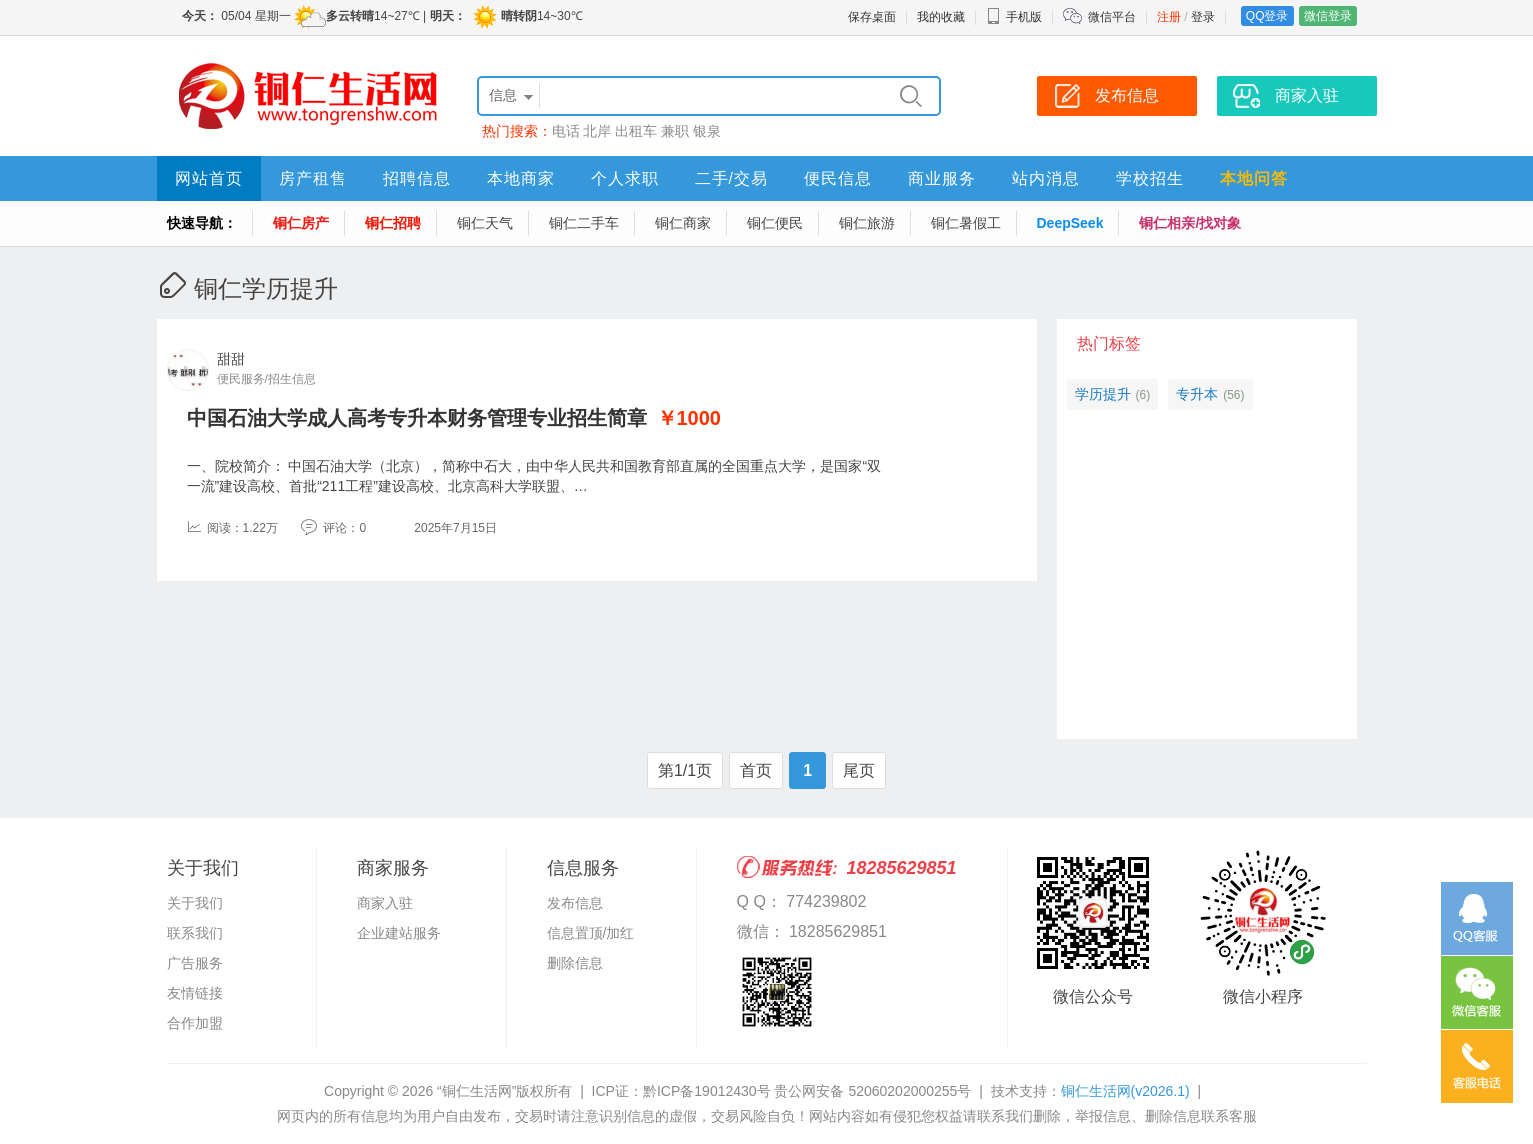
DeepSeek (1070, 223)
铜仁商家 (683, 223)
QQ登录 (1267, 16)
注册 (1169, 17)
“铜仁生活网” (476, 1091)
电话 (566, 131)
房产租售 (313, 178)
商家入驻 (385, 903)
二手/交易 (731, 178)
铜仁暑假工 (966, 223)
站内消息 (1046, 178)
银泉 (707, 131)
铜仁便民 (775, 223)
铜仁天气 (485, 223)
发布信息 (575, 903)
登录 (1203, 17)
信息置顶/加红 (591, 933)
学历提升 (1103, 394)
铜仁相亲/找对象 (1190, 223)
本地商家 (521, 178)
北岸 (597, 131)
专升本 (1197, 394)
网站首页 (209, 178)
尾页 (859, 770)
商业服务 (942, 178)
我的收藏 (941, 17)
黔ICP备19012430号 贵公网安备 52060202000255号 (807, 1091)
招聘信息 (417, 178)
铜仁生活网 (1125, 1091)
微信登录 (1328, 16)
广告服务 (195, 963)
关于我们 (195, 903)
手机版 (1014, 17)
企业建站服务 (399, 933)
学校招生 (1150, 178)
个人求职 (625, 178)
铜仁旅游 (867, 223)
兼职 (675, 131)
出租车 (636, 131)
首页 (756, 770)
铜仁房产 (301, 223)
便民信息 (838, 178)
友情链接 (195, 993)
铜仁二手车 (584, 223)
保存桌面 (872, 17)
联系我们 (195, 933)
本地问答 (1254, 178)
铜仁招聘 (393, 223)
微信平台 (1112, 17)
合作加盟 (195, 1023)
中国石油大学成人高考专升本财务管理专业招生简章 (417, 418)
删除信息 (575, 963)
